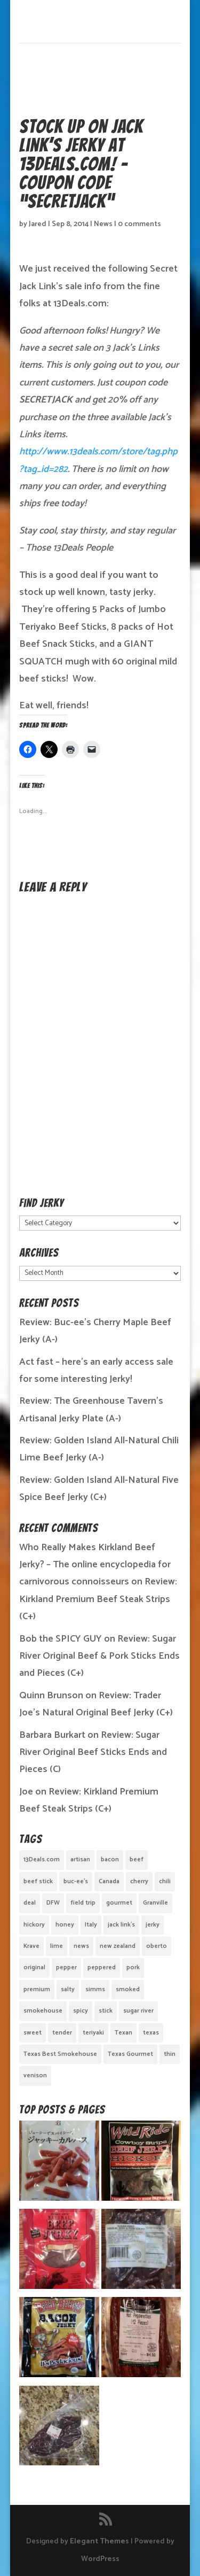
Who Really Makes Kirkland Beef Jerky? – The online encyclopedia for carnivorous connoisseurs (95, 1565)
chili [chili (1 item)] (165, 1881)
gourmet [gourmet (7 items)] (119, 1903)
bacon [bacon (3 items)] (110, 1859)
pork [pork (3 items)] (133, 1967)
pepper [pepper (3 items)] (66, 1967)
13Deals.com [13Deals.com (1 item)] (41, 1859)
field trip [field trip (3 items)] (82, 1903)
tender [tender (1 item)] (62, 2033)
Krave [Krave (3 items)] (31, 1946)
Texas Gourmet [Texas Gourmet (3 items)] (130, 2054)
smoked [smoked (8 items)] (128, 1989)
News (103, 224)
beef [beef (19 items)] (136, 1859)
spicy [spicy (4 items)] (80, 2011)
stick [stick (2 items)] (106, 2011)
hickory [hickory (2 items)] (34, 1925)
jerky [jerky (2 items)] (152, 1925)
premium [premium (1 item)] (36, 1989)
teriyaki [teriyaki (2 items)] (93, 2033)
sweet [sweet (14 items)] (32, 2033)
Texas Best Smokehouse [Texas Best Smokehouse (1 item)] (60, 2054)
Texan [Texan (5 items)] (123, 2033)
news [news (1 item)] (81, 1946)
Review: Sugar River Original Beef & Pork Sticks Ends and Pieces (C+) (99, 1656)
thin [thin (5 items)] (169, 2054)
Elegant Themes (99, 2541)
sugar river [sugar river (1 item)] (138, 2011)
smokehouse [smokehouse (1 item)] (42, 2011)
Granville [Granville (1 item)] (155, 1903)
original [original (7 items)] (34, 1967)
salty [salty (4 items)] (68, 1989)
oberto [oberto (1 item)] (156, 1946)
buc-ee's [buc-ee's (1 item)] (75, 1881)
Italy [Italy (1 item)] (91, 1925)
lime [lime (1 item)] (56, 1946)
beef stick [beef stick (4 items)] (38, 1881)
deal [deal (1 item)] (29, 1903)
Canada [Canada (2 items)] (109, 1881)
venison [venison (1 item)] (35, 2075)
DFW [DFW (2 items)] (53, 1903)
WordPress (100, 2559)
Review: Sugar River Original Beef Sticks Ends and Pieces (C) (93, 1752)
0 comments (139, 224)
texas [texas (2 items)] (151, 2033)
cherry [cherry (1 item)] (139, 1881)
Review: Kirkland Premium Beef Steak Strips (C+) (98, 1599)
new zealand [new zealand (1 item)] (117, 1946)
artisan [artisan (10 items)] (80, 1859)
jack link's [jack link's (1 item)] (121, 1925)
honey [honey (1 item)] (64, 1925)
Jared (37, 224)
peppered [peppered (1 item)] (101, 1967)
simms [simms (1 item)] (95, 1989)
